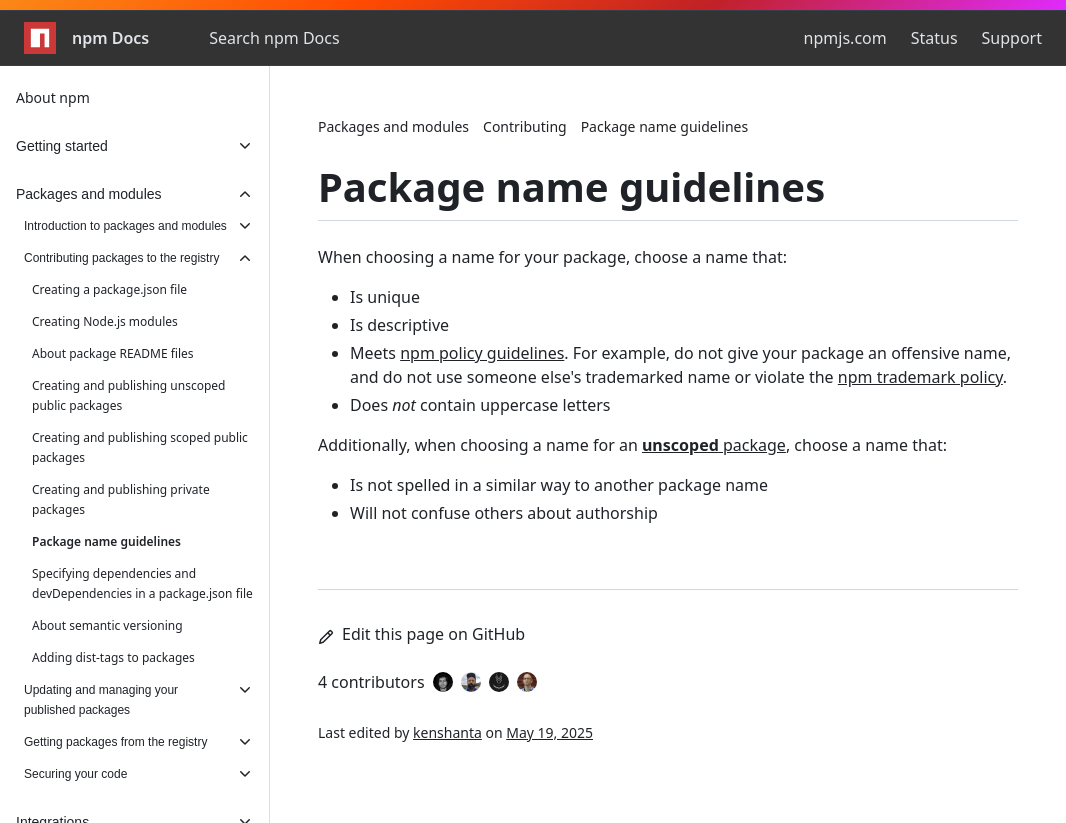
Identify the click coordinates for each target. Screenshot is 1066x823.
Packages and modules (393, 126)
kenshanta (447, 732)
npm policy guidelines (482, 353)
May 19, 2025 (549, 732)
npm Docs (86, 38)
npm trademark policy (920, 377)
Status (934, 38)
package (714, 445)
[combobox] (317, 38)
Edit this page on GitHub (421, 634)
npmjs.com (845, 38)
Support (1012, 38)
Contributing (525, 126)
